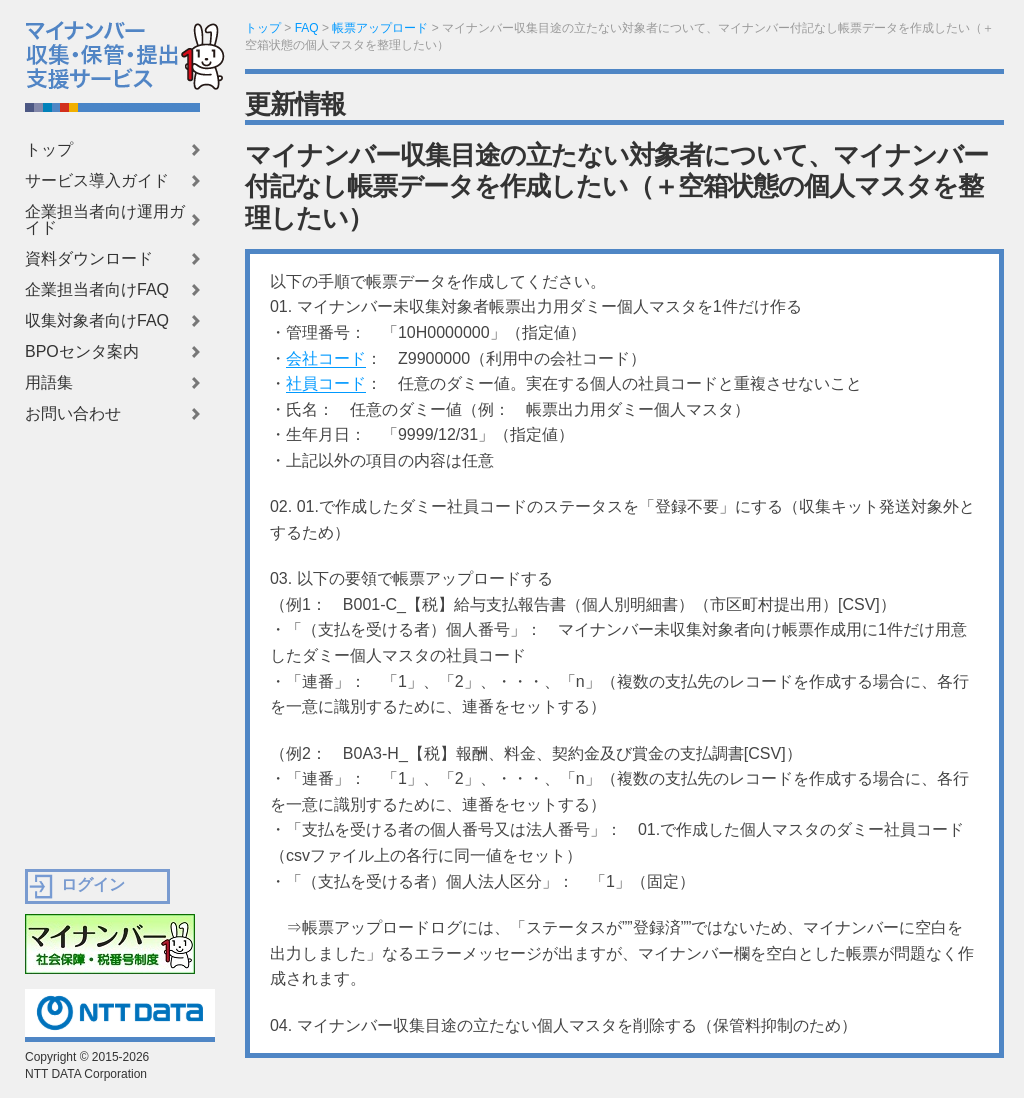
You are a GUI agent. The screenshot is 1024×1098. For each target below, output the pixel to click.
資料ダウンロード (89, 259)
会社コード (326, 358)
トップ (49, 150)
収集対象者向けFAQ (97, 321)
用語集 (49, 383)
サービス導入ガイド (97, 181)
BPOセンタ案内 (82, 352)
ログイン (93, 884)
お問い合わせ (73, 414)
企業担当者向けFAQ (97, 290)
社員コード (326, 383)
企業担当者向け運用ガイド (105, 220)
